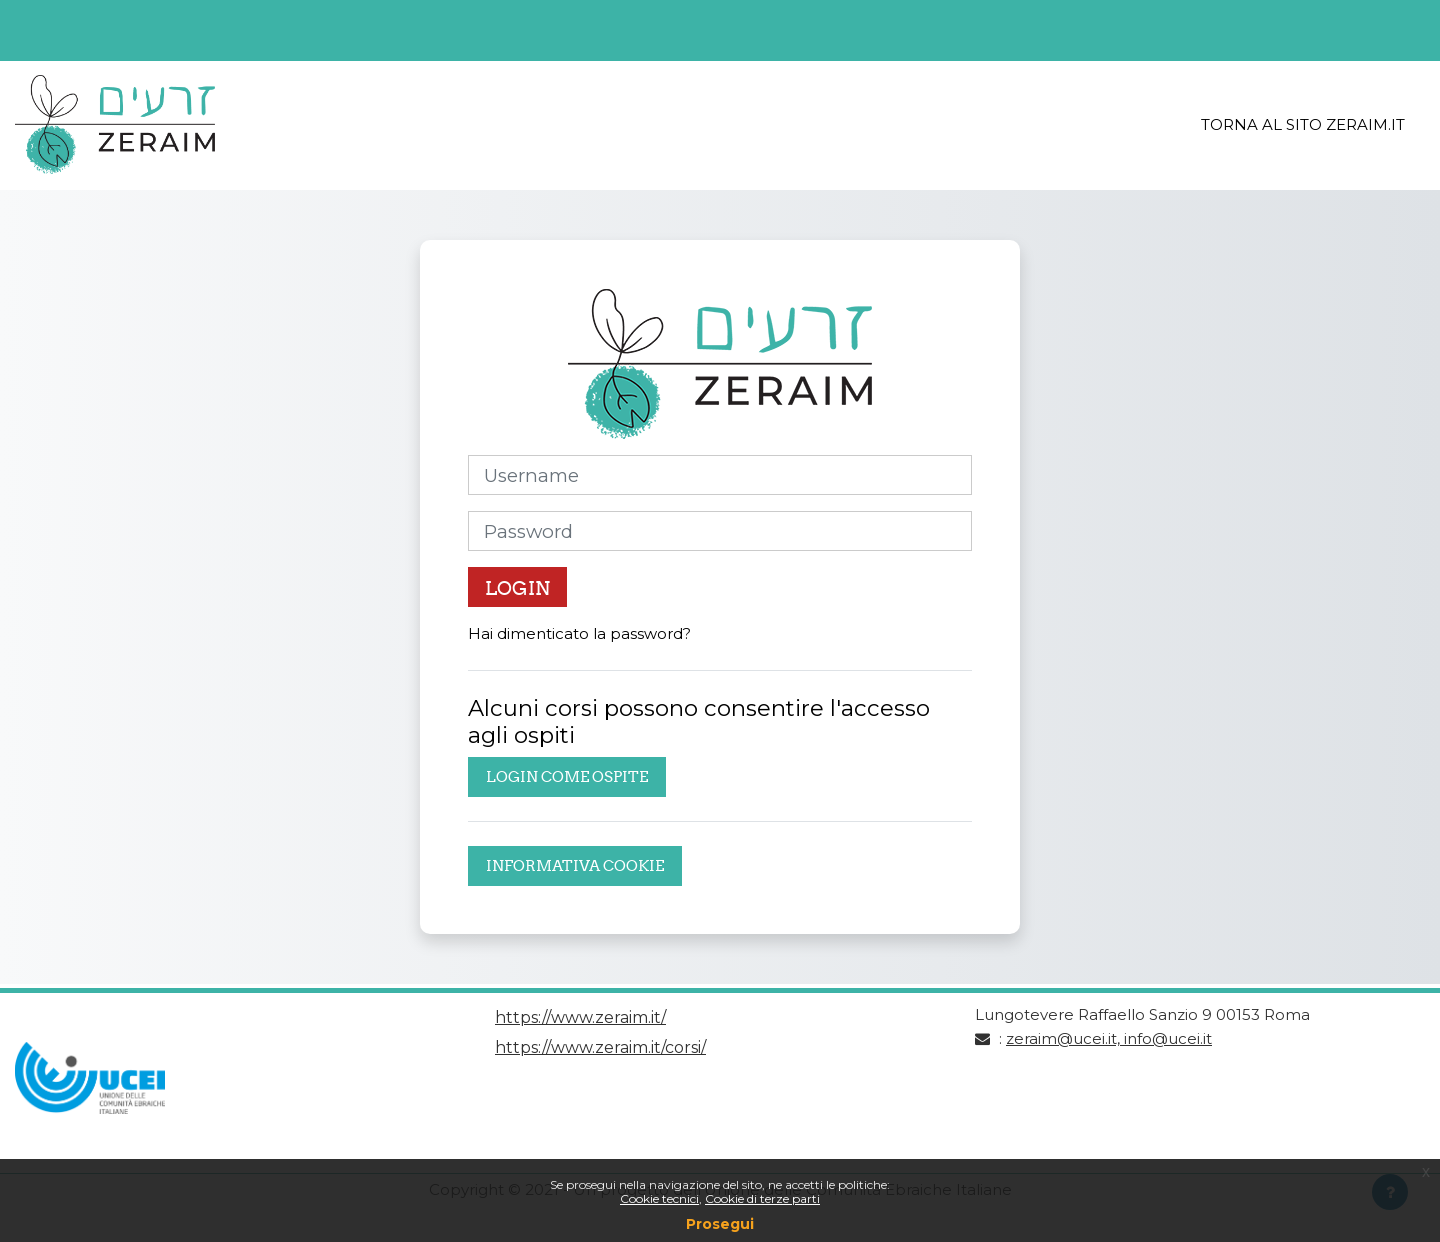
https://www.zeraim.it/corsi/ (600, 1047)
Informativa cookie (575, 865)
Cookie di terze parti (762, 1198)
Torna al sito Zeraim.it (1303, 124)
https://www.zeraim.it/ (580, 1017)
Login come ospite (567, 776)
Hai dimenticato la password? (579, 633)
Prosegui (720, 1224)
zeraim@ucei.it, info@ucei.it (1109, 1038)
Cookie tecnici (659, 1198)
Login (517, 588)
